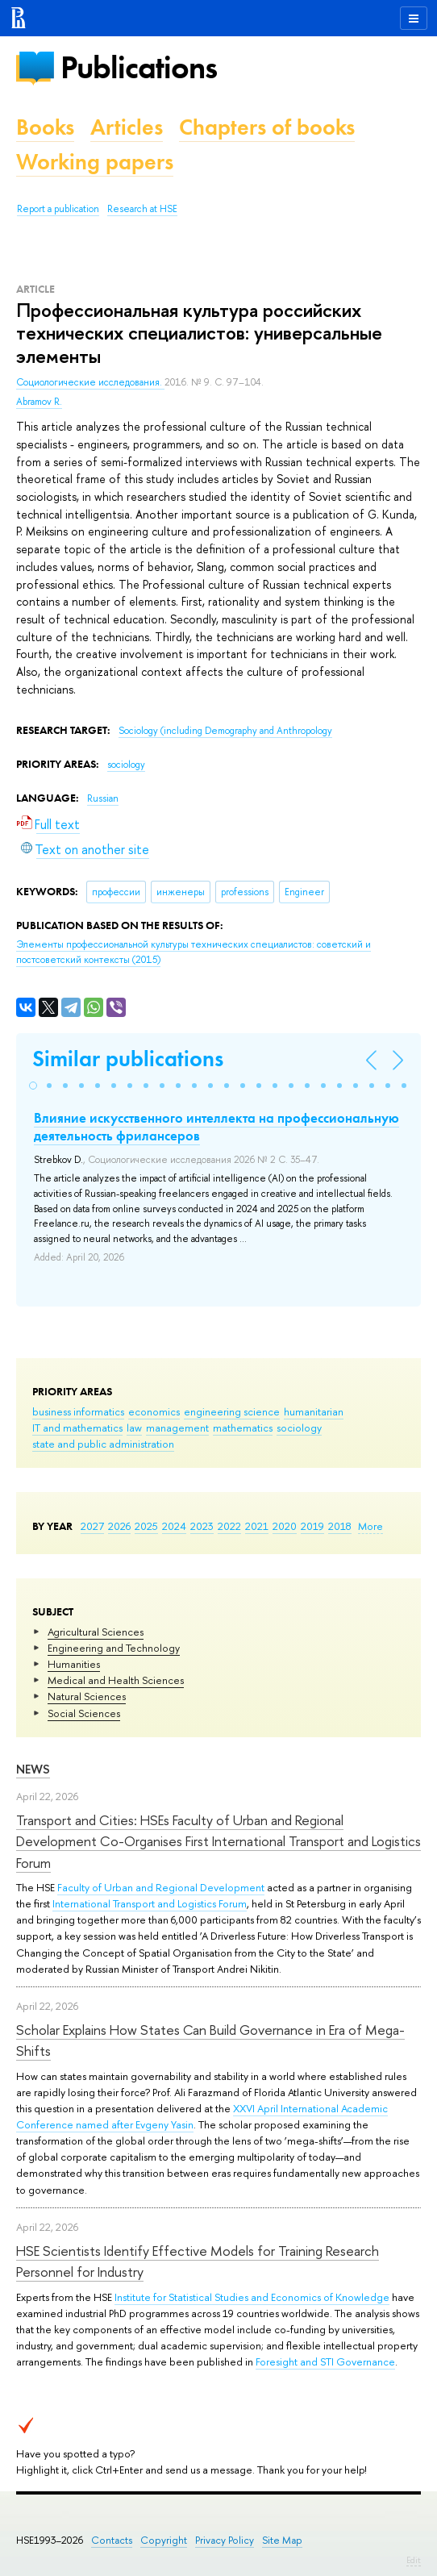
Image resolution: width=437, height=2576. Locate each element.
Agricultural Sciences (96, 1631)
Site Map (282, 2540)
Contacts (111, 2540)
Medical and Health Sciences (116, 1680)
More (370, 1526)
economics (154, 1411)
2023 (202, 1526)
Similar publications (127, 1058)
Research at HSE (142, 208)
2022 (229, 1526)
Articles (126, 127)
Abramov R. (39, 401)
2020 (285, 1526)
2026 (119, 1526)
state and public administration (103, 1443)
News (33, 1769)
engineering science (232, 1411)
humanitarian (313, 1411)
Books (45, 127)
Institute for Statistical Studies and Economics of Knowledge (251, 2297)
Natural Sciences (87, 1696)
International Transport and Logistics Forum (149, 1903)
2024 (174, 1526)
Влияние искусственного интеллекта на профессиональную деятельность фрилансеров (216, 1126)
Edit (413, 2560)
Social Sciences (84, 1713)
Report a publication (58, 208)
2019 (312, 1526)
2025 (146, 1526)
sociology (299, 1427)
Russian (103, 798)
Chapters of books (267, 127)
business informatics (78, 1411)
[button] (33, 1086)
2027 (92, 1526)
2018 (340, 1526)
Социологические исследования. (90, 382)
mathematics (243, 1427)
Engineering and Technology (114, 1647)
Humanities (74, 1664)
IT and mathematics (77, 1427)
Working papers (94, 162)
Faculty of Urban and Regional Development (160, 1887)
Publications (138, 67)
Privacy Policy (224, 2540)
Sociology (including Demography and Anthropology (225, 730)
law (134, 1427)
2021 (256, 1526)
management (177, 1427)
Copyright (163, 2540)
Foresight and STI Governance (325, 2361)
